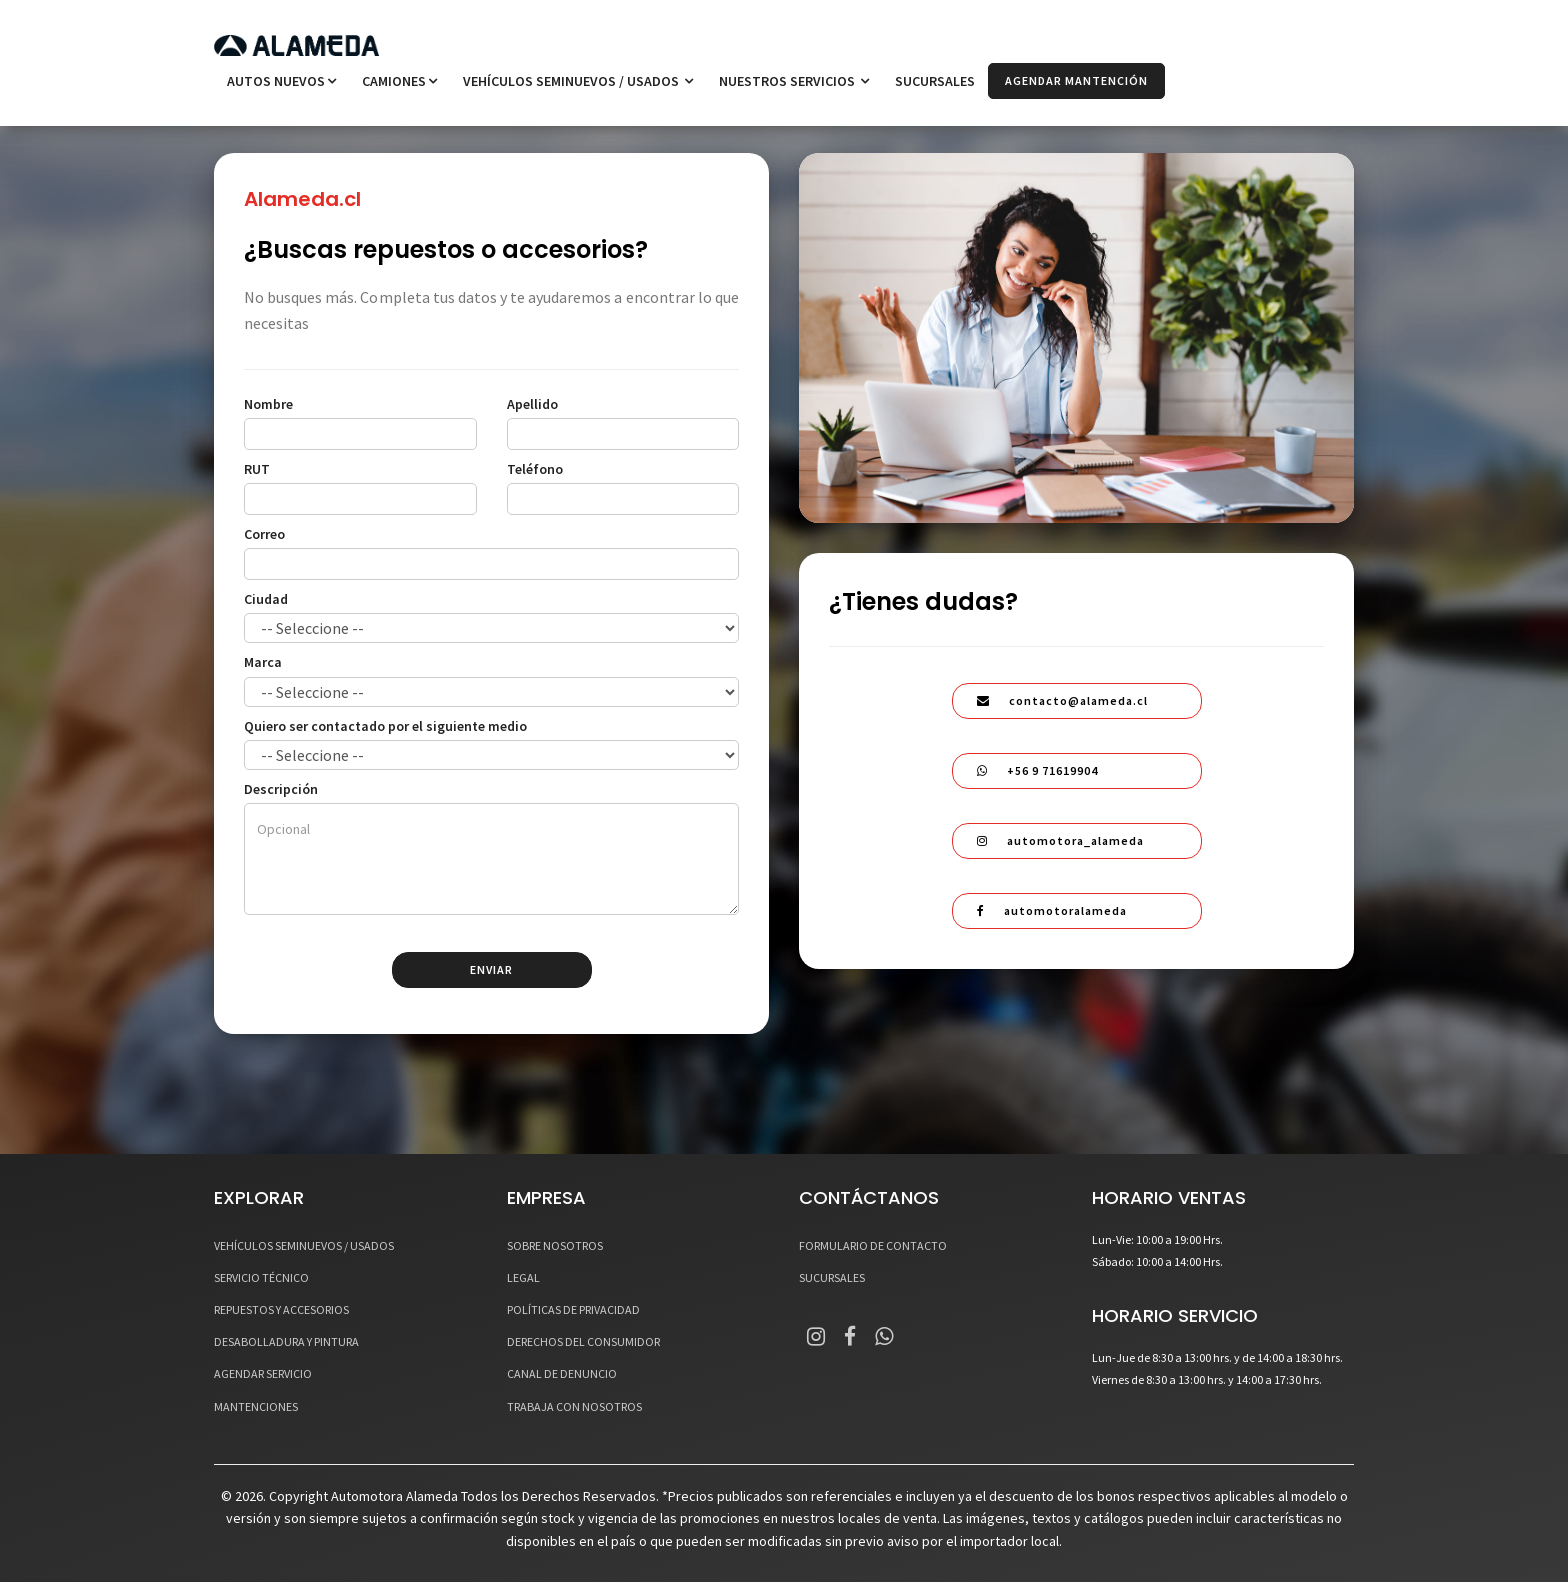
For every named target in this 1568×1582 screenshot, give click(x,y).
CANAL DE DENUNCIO (562, 1374)
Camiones (399, 81)
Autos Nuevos (281, 81)
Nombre (268, 404)
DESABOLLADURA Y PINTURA (286, 1341)
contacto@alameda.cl (1062, 700)
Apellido (532, 404)
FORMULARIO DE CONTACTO (873, 1245)
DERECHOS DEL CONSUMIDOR (583, 1341)
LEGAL (523, 1277)
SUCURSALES (935, 81)
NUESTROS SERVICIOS (794, 81)
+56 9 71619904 (1037, 770)
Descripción (281, 789)
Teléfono (535, 469)
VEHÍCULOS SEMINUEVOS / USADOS (578, 81)
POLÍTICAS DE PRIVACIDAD (573, 1309)
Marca (263, 662)
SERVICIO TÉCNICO (261, 1277)
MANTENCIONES (256, 1406)
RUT (257, 469)
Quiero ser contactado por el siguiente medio (385, 726)
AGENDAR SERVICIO (263, 1374)
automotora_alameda (1060, 840)
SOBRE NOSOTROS (555, 1245)
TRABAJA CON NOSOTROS (574, 1406)
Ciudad (266, 599)
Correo (264, 534)
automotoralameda (1052, 910)
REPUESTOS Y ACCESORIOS (281, 1309)
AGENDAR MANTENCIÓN (1076, 80)
